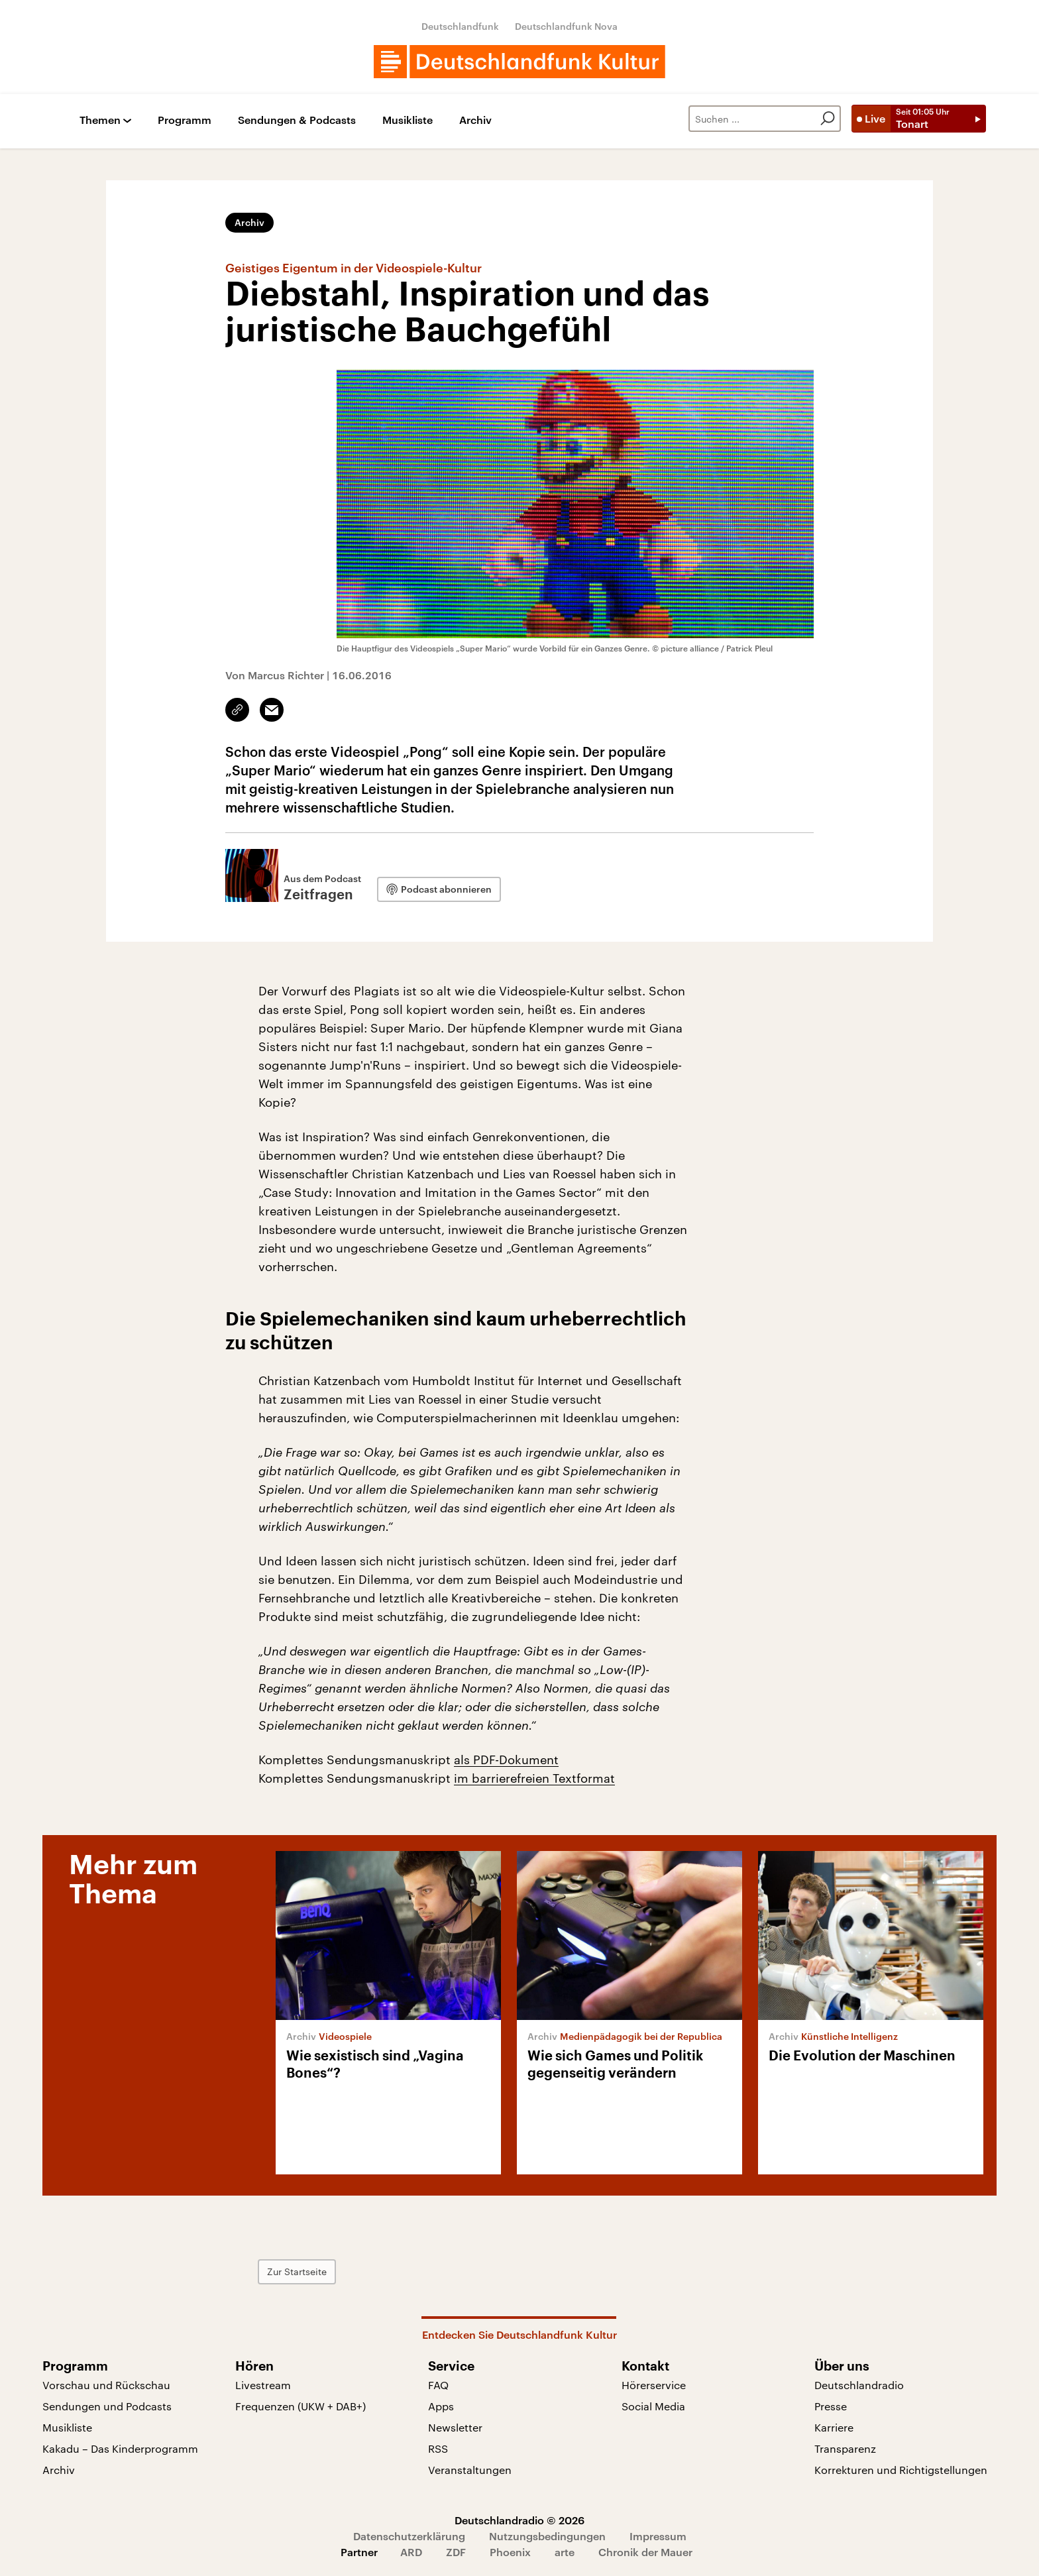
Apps (441, 2406)
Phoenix (510, 2552)
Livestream (263, 2385)
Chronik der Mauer (645, 2552)
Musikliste (407, 120)
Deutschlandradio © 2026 (519, 2520)
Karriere (833, 2427)
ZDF (456, 2552)
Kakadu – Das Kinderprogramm (120, 2448)
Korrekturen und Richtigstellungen (900, 2469)
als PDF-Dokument (506, 1759)
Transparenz (845, 2448)
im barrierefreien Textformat (534, 1778)
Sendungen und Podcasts (107, 2406)
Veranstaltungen (470, 2469)
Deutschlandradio (859, 2385)
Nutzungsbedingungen (547, 2536)
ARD (411, 2552)
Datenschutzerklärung (409, 2536)
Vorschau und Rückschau (106, 2385)
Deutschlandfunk (460, 26)
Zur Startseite (297, 2271)
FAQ (438, 2385)
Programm (184, 120)
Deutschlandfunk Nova (566, 26)
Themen (100, 120)
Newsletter (455, 2427)
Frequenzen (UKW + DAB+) (300, 2406)
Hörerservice (654, 2385)
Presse (830, 2406)
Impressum (657, 2536)
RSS (438, 2448)
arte (564, 2552)
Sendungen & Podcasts (297, 120)
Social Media (653, 2406)
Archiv (475, 120)
